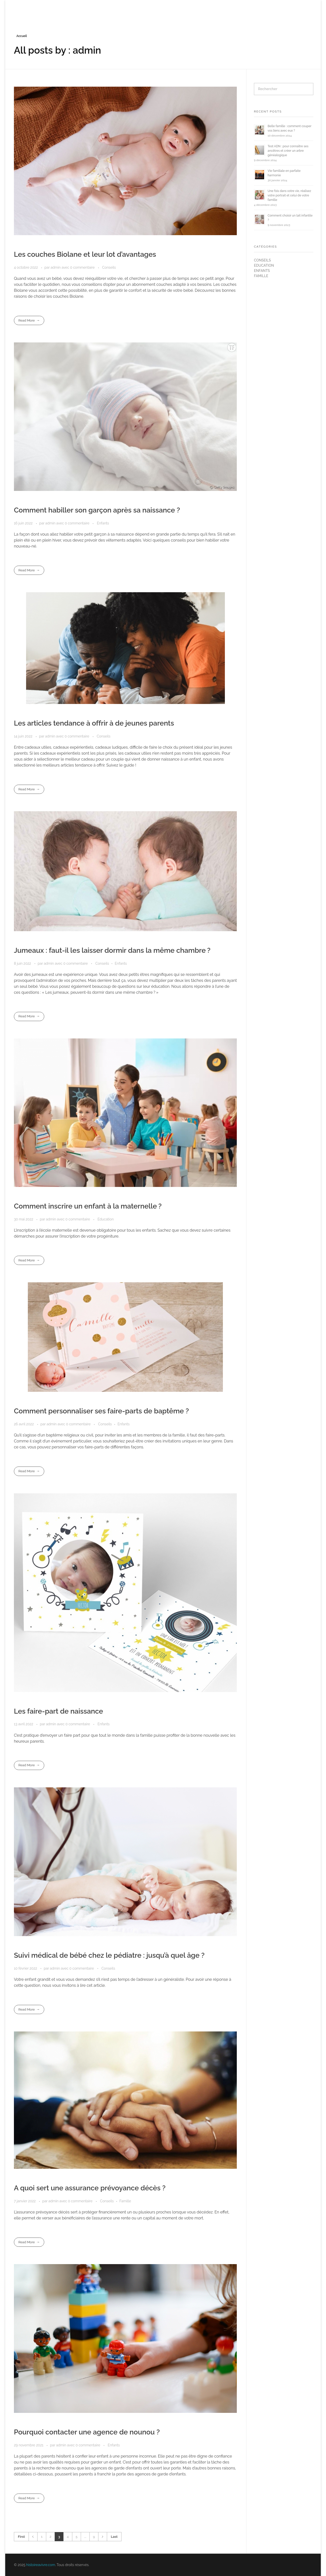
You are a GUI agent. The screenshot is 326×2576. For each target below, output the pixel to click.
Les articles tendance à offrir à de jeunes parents (94, 723)
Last (114, 2537)
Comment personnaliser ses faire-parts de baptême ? (101, 1411)
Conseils (109, 267)
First (21, 2537)
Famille (125, 2201)
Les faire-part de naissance (58, 1711)
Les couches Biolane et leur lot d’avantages (85, 254)
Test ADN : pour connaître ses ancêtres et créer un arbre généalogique (288, 151)
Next (102, 2536)
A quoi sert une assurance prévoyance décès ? (89, 2188)
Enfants (103, 523)
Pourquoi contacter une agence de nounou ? (87, 2432)
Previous (33, 2536)
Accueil (21, 36)
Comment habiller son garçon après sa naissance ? (97, 510)
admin (55, 267)
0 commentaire (82, 267)
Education (105, 1219)
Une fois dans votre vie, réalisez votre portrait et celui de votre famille (289, 195)
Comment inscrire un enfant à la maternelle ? (88, 1206)
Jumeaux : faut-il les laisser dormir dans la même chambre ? (112, 950)
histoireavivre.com (40, 2565)
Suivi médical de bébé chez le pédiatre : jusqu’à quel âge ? (109, 1955)
